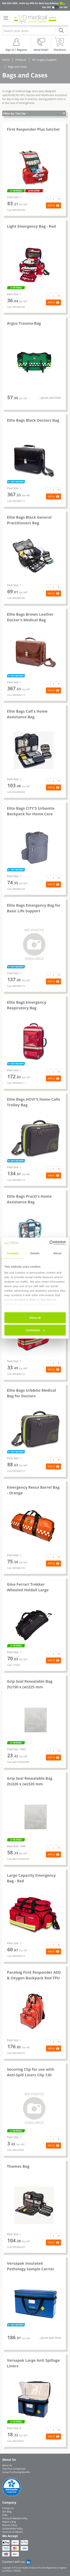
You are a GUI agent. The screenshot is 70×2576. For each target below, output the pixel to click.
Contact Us (8, 2508)
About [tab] (57, 1253)
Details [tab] (35, 1253)
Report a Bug (9, 2521)
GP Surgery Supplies (44, 59)
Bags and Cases (17, 66)
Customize (35, 1330)
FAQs (5, 2515)
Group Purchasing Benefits (16, 2472)
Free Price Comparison (14, 2468)
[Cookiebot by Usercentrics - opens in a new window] (50, 1242)
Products (20, 59)
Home (6, 59)
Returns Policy (9, 2525)
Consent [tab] (12, 1253)
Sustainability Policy (12, 2528)
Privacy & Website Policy (14, 2518)
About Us (7, 2465)
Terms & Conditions (12, 2532)
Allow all (35, 1317)
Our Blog (6, 2511)
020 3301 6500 (10, 3)
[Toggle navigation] (6, 18)
